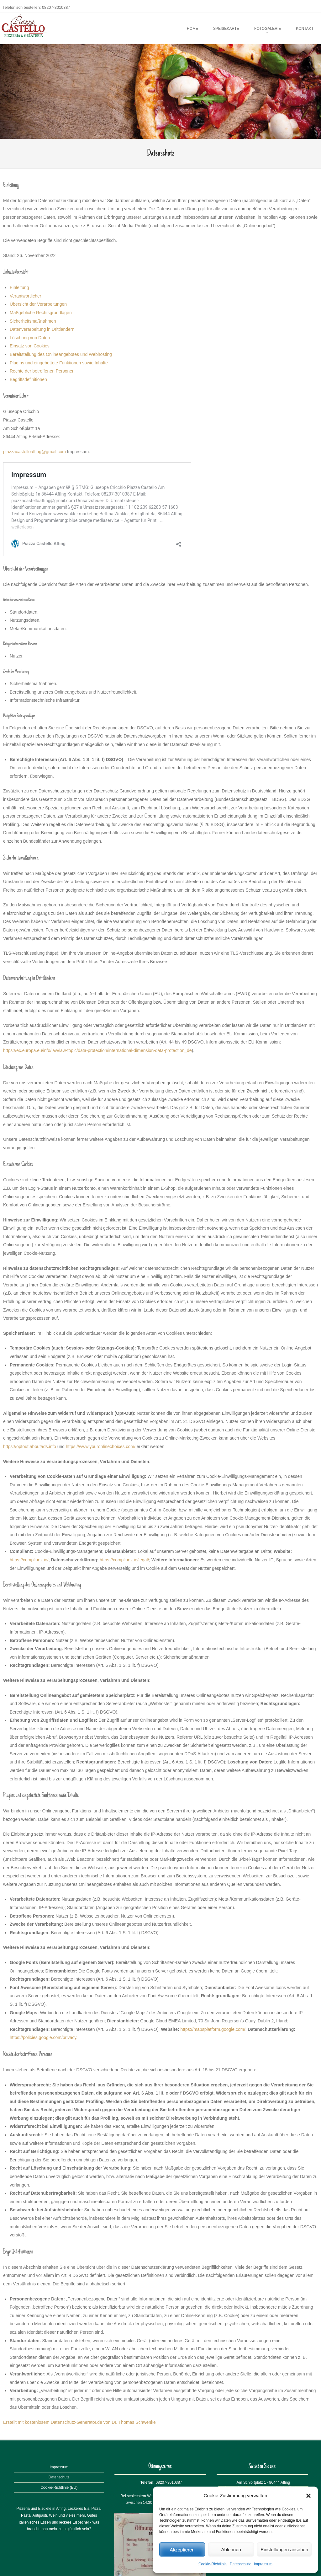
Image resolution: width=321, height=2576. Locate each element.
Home (192, 28)
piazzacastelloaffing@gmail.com (34, 451)
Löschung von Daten (30, 337)
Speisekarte (226, 28)
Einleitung (19, 287)
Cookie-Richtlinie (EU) (58, 2487)
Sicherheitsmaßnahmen (33, 321)
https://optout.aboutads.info (29, 1446)
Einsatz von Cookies (30, 345)
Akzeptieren (182, 2549)
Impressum (263, 2564)
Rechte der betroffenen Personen (42, 370)
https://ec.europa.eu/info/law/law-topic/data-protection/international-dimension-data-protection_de (97, 1050)
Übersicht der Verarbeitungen (38, 304)
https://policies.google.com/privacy (43, 2037)
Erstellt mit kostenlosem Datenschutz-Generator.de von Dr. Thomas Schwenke (79, 2422)
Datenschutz (240, 2564)
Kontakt (304, 28)
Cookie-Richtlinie (212, 2564)
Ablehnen (231, 2549)
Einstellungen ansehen (284, 2549)
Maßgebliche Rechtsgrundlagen (41, 312)
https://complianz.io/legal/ (124, 1559)
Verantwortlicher (25, 295)
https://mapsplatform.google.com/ (212, 2029)
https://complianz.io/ (29, 1559)
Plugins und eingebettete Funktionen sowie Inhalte (59, 362)
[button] (308, 2496)
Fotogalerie (267, 28)
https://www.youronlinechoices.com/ (100, 1446)
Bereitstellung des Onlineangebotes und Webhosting (61, 354)
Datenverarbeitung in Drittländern (42, 329)
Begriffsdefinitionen (28, 379)
